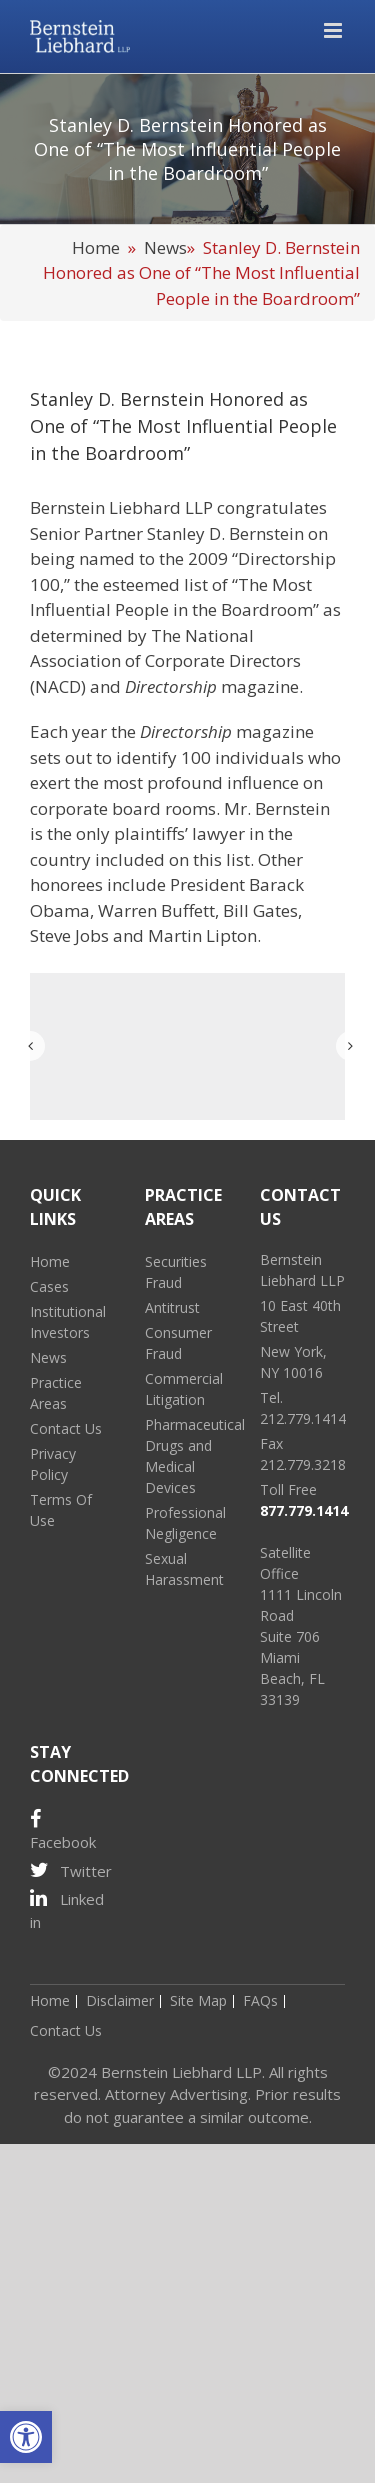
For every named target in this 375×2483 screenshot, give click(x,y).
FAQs (260, 2000)
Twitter (71, 1870)
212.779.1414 (303, 1418)
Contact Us (66, 1428)
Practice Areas (56, 1393)
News (165, 247)
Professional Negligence (185, 1523)
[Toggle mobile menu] (334, 30)
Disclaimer (120, 2000)
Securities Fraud (176, 1272)
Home (96, 247)
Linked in (67, 1910)
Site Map (198, 2000)
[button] (26, 2437)
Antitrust (172, 1307)
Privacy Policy (53, 1464)
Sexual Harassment (184, 1569)
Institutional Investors (68, 1322)
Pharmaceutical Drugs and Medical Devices (187, 1456)
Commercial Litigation (184, 1389)
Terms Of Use (61, 1510)
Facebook (63, 1831)
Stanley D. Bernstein (225, 533)
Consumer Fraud (178, 1343)
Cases (49, 1286)
